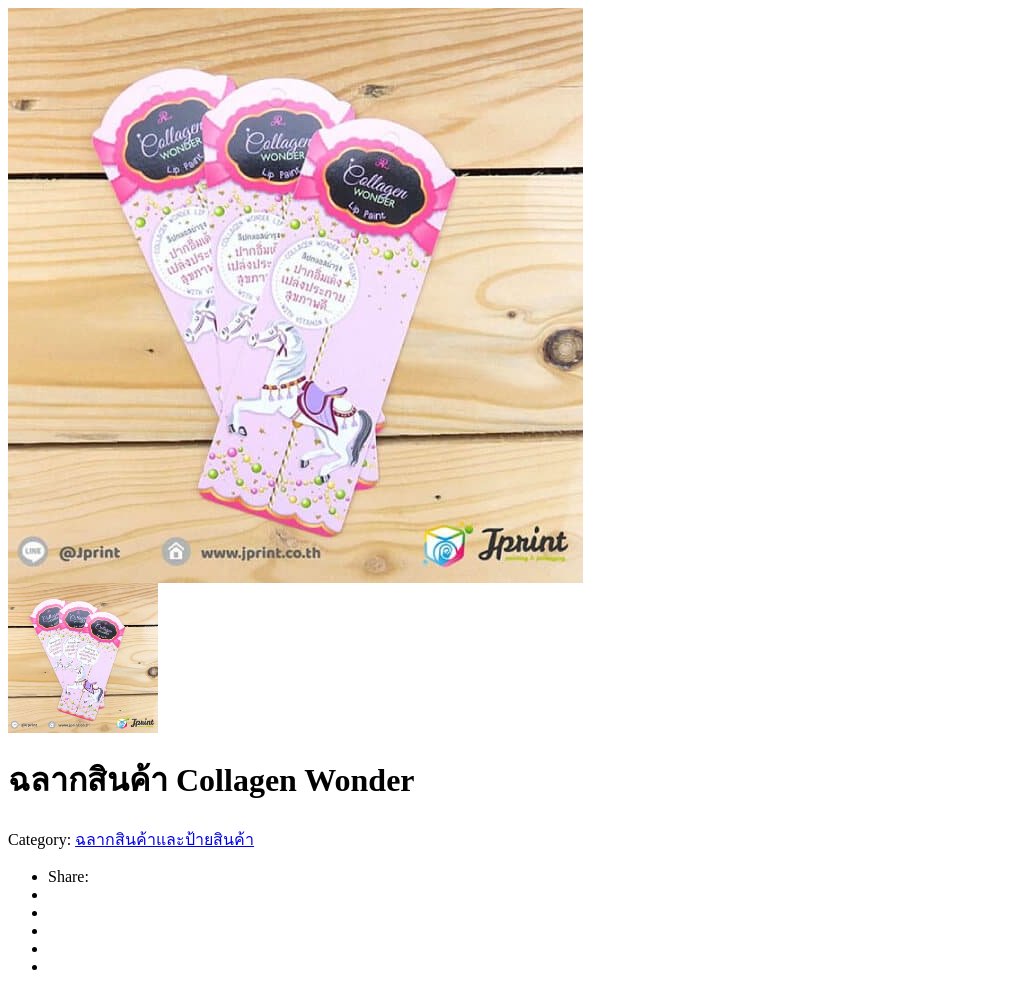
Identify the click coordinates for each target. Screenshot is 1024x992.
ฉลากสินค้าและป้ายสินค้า (164, 839)
